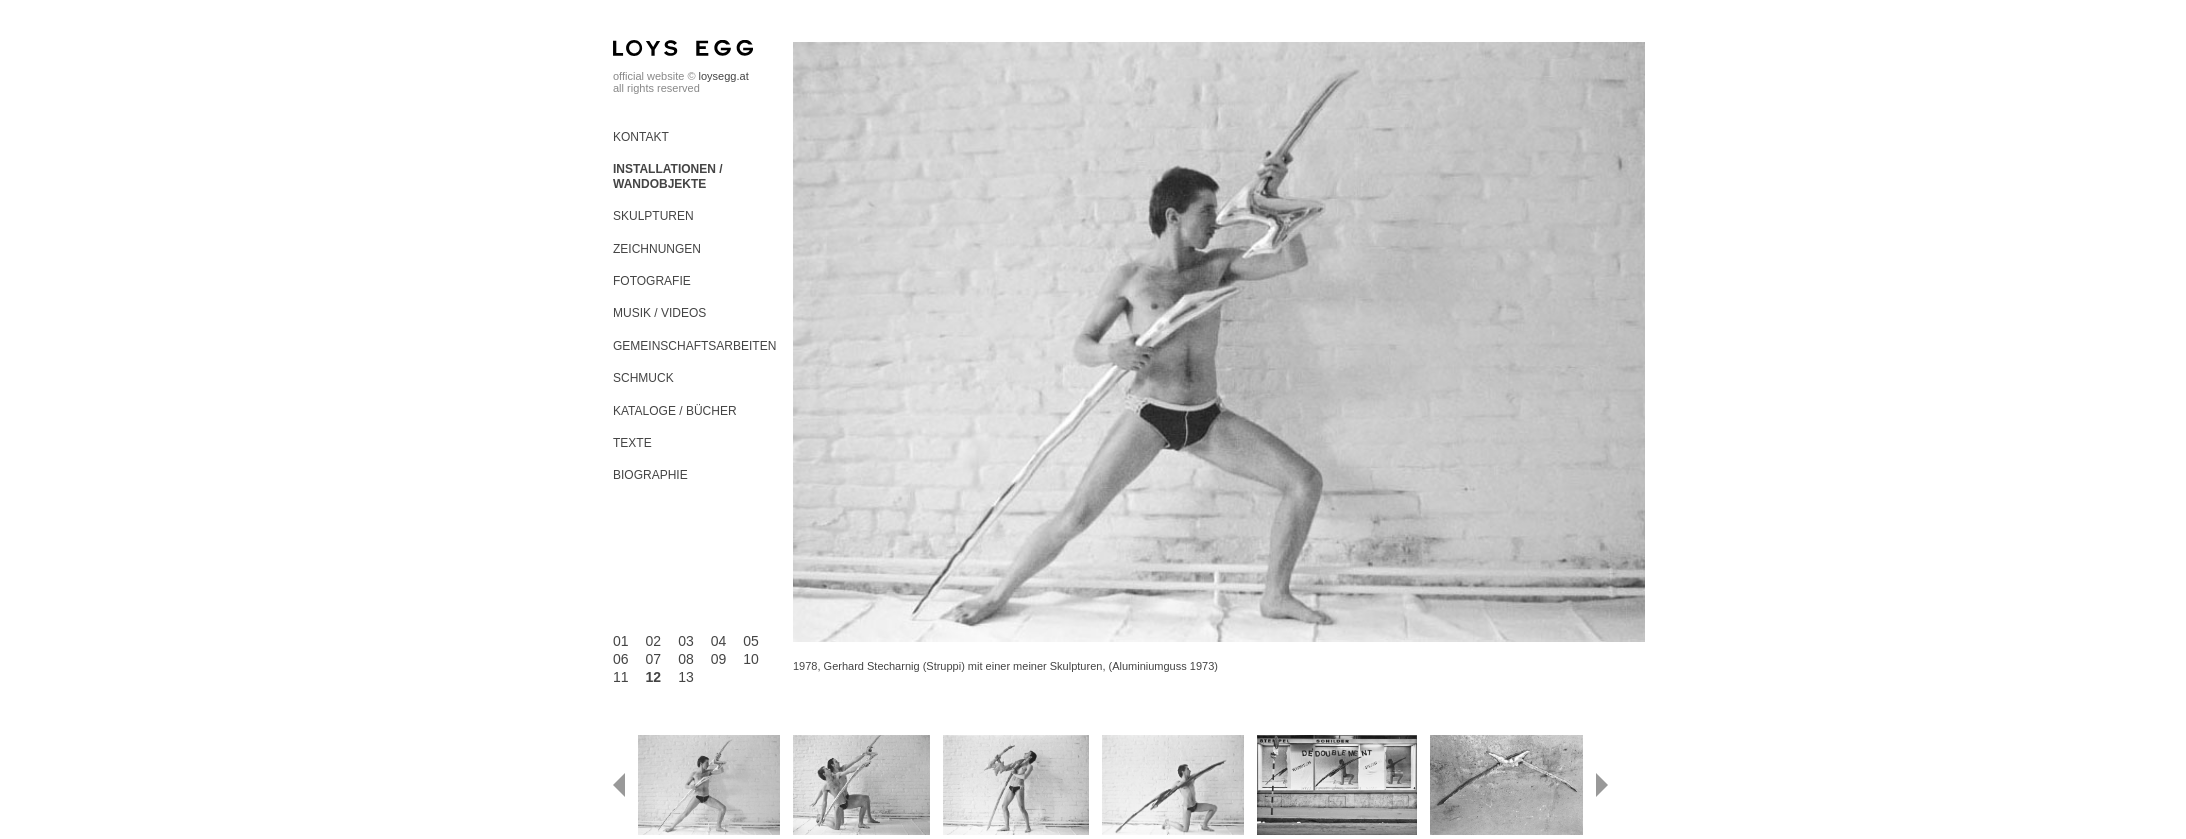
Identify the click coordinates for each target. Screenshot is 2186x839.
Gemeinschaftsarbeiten (694, 346)
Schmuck (643, 378)
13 (686, 677)
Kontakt (641, 137)
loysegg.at (724, 76)
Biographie (650, 475)
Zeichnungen (657, 249)
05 (751, 641)
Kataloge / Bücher (675, 411)
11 (621, 677)
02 (654, 641)
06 (621, 659)
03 (686, 641)
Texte (632, 443)
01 (621, 641)
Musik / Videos (659, 313)
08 (686, 659)
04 (719, 641)
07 (654, 659)
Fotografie (652, 281)
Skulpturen (653, 216)
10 (751, 659)
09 (719, 659)
